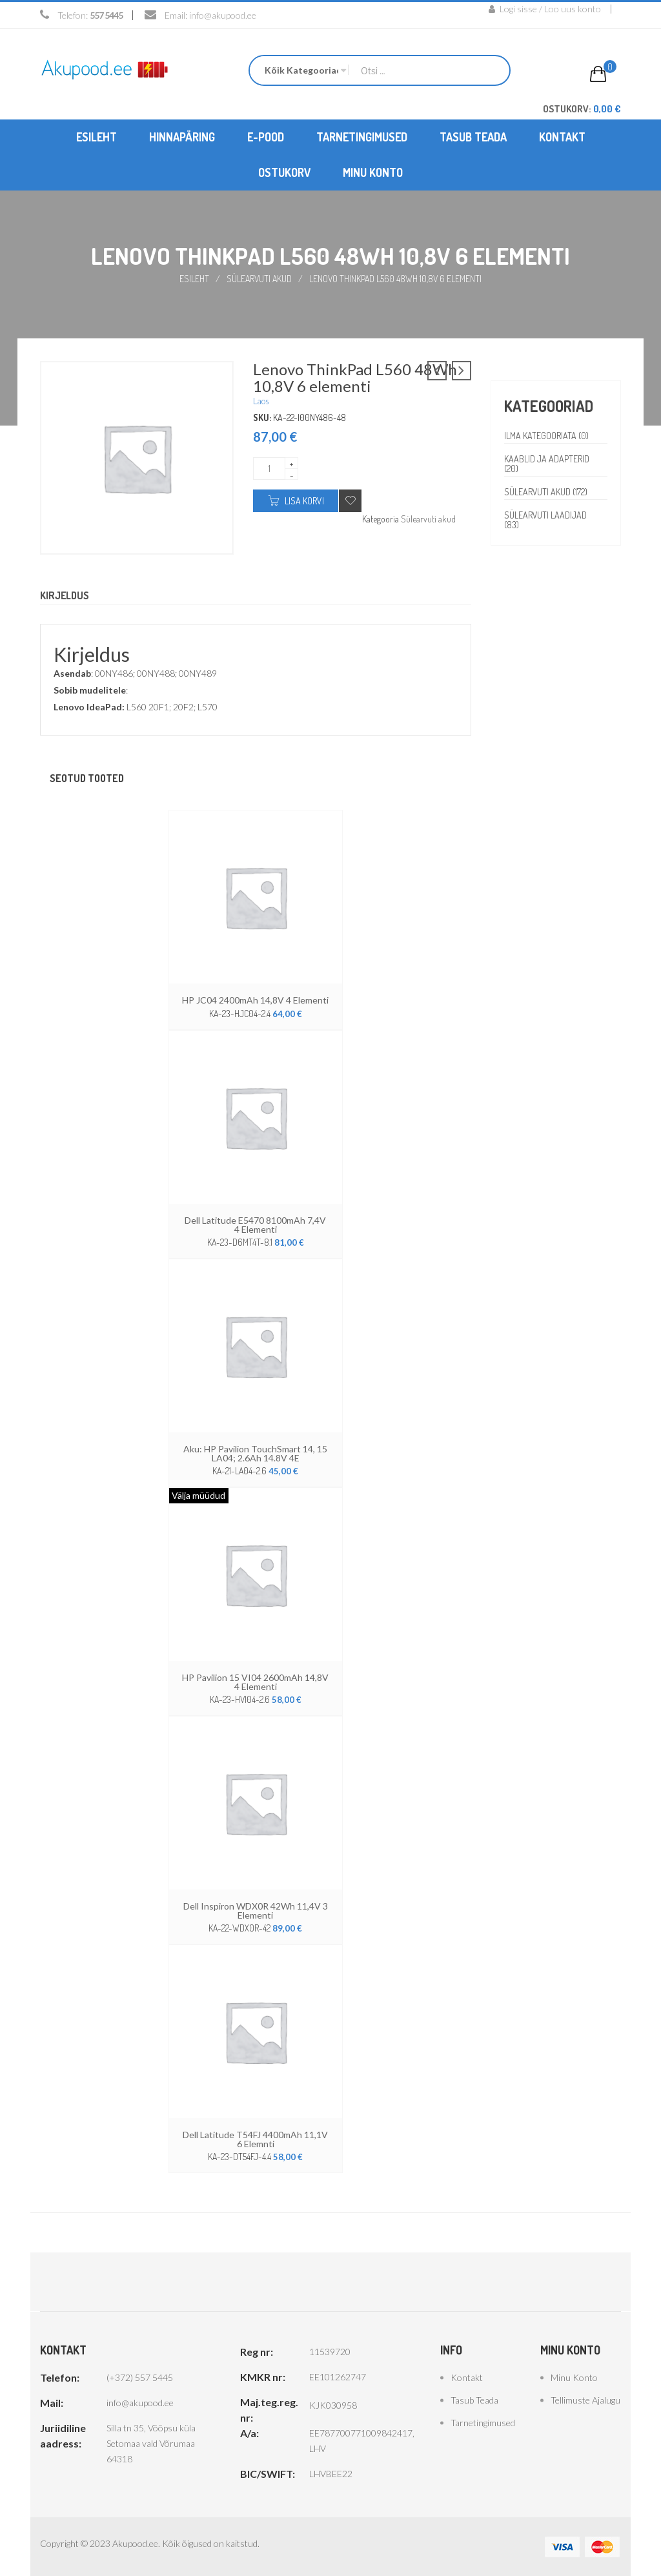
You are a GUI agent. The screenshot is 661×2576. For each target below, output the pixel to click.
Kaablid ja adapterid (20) (546, 463)
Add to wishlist (350, 500)
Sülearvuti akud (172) (546, 491)
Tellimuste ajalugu (585, 2399)
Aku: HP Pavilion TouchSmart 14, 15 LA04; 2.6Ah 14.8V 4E (255, 1453)
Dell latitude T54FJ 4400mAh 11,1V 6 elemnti (255, 2138)
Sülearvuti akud (259, 278)
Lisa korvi (304, 500)
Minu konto (574, 2376)
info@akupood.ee (222, 15)
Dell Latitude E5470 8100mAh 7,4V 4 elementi (255, 1224)
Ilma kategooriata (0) (546, 435)
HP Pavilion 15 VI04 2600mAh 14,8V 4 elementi (255, 1681)
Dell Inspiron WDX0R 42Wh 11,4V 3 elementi (255, 1910)
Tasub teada (474, 2399)
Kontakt (467, 2376)
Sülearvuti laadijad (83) (545, 520)
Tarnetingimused (483, 2421)
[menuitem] (96, 137)
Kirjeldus (65, 596)
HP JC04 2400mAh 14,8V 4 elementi (255, 999)
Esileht (194, 278)
